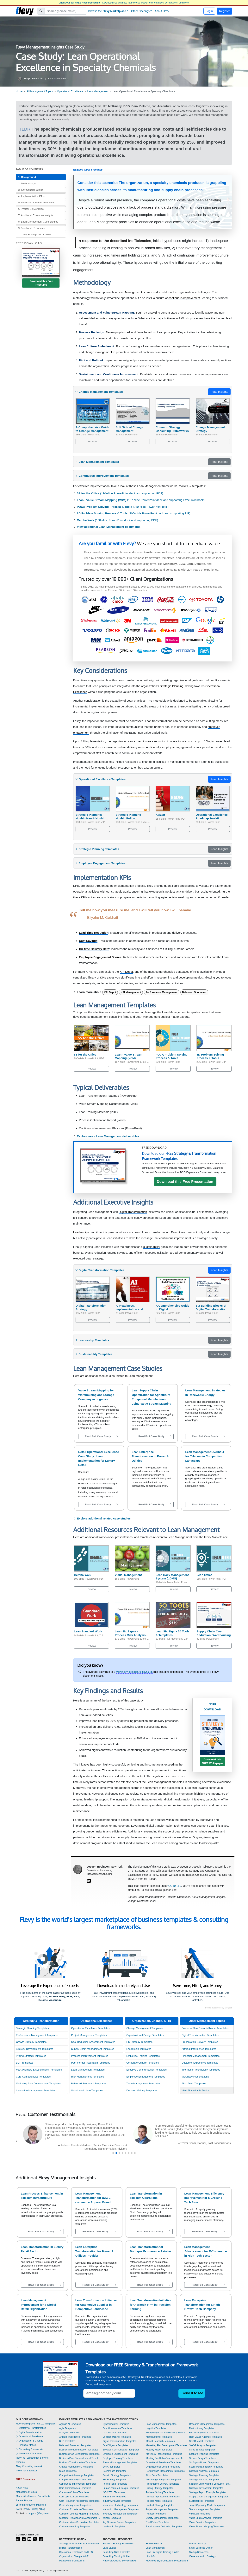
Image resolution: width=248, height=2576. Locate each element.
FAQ (18, 2509)
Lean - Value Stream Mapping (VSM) (128, 1056)
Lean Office (204, 1575)
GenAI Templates (111, 2466)
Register (224, 11)
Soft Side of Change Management (129, 429)
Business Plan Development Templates (79, 2454)
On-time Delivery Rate (94, 949)
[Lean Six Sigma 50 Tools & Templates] (173, 1615)
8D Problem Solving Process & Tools (210, 1056)
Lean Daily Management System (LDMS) (172, 1576)
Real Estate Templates (157, 2522)
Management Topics (26, 2492)
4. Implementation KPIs (31, 196)
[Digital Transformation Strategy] (93, 1289)
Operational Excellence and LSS (76, 2552)
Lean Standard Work (88, 1631)
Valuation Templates (199, 2513)
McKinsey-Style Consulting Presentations (167, 2560)
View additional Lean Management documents (108, 526)
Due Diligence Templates (115, 2445)
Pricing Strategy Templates (31, 2055)
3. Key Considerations (30, 189)
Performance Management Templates (37, 2035)
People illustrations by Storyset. (218, 2008)
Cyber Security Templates (115, 2424)
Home (19, 91)
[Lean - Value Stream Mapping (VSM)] (132, 1038)
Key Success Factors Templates (119, 2522)
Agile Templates (67, 2428)
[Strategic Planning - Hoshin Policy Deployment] (133, 798)
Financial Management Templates (201, 2055)
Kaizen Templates (111, 2518)
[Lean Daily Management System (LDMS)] (173, 1558)
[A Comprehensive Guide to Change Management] (93, 411)
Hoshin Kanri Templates (114, 2483)
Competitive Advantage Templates (76, 2475)
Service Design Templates (202, 2458)
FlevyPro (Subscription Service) (32, 2457)
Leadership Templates (138, 2048)
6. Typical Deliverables (31, 208)
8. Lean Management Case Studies (38, 221)
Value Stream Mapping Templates (206, 2526)
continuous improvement (184, 298)
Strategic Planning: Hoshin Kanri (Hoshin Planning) (90, 818)
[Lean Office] (214, 1558)
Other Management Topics (207, 2020)
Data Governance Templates (117, 2428)
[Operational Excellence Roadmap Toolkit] (213, 798)
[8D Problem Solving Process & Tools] (214, 1038)
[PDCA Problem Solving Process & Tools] (173, 1038)
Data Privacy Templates (114, 2432)
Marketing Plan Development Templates (38, 2083)
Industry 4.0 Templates (114, 2496)
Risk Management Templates (87, 2076)
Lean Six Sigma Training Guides (162, 2552)
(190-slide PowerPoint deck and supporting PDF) (120, 493)
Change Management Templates (144, 2028)
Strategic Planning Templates (32, 2028)
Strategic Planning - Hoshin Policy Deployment (129, 818)
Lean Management (58, 78)
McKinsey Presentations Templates (164, 2454)
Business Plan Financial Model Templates (205, 2028)
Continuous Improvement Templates (77, 2483)
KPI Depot (126, 971)
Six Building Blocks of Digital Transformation (211, 1307)
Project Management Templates (89, 2035)
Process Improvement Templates (89, 2055)
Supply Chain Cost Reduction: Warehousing (213, 1633)
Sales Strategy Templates (202, 2449)
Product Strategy (197, 2543)
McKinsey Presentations (195, 2076)
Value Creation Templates (202, 2522)
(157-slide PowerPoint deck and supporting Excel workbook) (141, 500)
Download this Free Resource (41, 283)
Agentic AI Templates (70, 2424)
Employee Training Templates (143, 2055)
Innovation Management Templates (35, 2090)
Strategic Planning (171, 686)
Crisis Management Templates (74, 2505)
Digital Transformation (133, 1211)
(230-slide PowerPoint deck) (123, 506)
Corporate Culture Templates (142, 2062)
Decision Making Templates (141, 2090)
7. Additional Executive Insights (35, 215)
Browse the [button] (107, 11)
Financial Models (26, 2445)
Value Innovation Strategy (202, 2556)
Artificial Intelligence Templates (199, 2048)
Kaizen (160, 814)
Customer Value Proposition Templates (79, 2522)
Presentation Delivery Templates (200, 2041)
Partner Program (24, 2500)
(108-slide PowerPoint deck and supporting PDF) (117, 520)
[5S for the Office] (91, 1038)
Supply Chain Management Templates (92, 2048)
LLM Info (150, 2556)
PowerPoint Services (26, 2470)
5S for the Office (85, 1054)
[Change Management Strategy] (213, 411)
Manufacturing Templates (159, 2437)
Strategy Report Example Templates (207, 2492)
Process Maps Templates (159, 2501)
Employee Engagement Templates (145, 2076)
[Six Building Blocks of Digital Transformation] (213, 1289)
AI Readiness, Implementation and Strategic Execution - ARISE (130, 1311)
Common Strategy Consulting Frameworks (172, 429)
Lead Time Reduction (93, 932)
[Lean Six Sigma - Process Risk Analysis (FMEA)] (132, 1615)
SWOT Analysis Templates (202, 2445)
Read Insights (219, 391)
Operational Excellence (70, 91)
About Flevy (162, 11)
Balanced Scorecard (194, 992)
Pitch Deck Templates (194, 2083)
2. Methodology (27, 183)
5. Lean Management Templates (36, 202)
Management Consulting (71, 2560)
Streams (20, 2462)
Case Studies (109, 2548)
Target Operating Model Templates (207, 2505)
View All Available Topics (195, 2090)
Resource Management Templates (207, 2424)
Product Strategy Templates (160, 2505)
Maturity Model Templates (159, 2449)
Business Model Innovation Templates (78, 2449)
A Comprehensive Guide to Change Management (92, 429)
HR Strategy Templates (139, 2041)
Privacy (34, 2509)
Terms (25, 2509)
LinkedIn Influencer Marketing (31, 2504)
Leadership (80, 1232)
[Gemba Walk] (91, 1558)
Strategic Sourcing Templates (204, 2479)
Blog (42, 2509)
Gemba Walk (82, 1575)
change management (98, 352)
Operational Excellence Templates (90, 2028)
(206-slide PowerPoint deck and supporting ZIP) (133, 513)
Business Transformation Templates (77, 2462)
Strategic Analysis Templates (204, 2471)
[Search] (65, 11)
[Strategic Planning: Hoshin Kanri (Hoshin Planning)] (93, 798)
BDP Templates (24, 2062)
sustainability (151, 1246)
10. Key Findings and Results (34, 234)
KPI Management (131, 992)
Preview (92, 441)
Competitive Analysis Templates (75, 2479)
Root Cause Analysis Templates (205, 2437)
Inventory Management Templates (120, 2513)
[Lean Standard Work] (91, 1615)
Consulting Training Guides (116, 2556)
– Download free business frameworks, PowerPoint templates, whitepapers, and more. (124, 2)
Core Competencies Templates (33, 2076)
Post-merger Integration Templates (90, 2062)
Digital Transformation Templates (200, 2035)
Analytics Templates (69, 2432)
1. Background (27, 177)
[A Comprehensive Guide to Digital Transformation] (173, 1289)
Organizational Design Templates (145, 2035)
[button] (113, 2153)
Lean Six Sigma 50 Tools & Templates (172, 1633)
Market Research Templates (160, 2441)
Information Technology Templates (201, 2069)
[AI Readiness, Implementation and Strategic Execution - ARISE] (133, 1289)
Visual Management (128, 1575)
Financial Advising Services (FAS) (119, 2560)
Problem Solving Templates (160, 2492)
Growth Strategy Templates (31, 2041)
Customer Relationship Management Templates (80, 2518)
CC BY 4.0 (174, 1885)
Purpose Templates (156, 2513)
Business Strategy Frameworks (118, 2543)
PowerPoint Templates (29, 2453)
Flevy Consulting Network (29, 2466)
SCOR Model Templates (201, 2441)
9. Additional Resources (31, 228)
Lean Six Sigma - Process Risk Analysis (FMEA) (130, 1635)
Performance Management (161, 992)
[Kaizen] (173, 798)
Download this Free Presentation (185, 1182)
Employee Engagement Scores (100, 957)
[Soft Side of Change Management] (133, 411)
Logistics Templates (156, 2428)
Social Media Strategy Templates (206, 2466)
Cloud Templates (68, 2471)
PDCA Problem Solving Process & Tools (171, 1056)
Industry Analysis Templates (116, 2501)
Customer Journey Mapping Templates (79, 2513)
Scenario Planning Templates (204, 2454)
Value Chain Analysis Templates (205, 2518)
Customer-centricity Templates (74, 2526)
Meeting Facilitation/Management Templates (166, 2458)
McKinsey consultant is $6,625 (134, 1671)
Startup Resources (198, 2552)
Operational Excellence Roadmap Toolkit (212, 816)
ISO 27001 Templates (113, 2492)
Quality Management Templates (162, 2518)
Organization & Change (29, 2440)
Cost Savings (88, 940)
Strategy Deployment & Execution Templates (210, 2483)
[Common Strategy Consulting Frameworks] (173, 411)
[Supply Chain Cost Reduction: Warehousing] (214, 1615)
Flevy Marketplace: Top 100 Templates (35, 2423)
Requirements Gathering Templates (164, 2526)
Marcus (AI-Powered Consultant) (33, 2496)
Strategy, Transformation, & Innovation (79, 2543)
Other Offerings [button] (140, 11)
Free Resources (154, 2543)
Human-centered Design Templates (120, 2488)
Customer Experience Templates (200, 2062)
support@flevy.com (38, 2513)
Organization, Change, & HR (151, 2020)
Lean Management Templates (87, 2069)
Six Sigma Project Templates (204, 2462)
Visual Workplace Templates (87, 2090)
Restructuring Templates (201, 2428)
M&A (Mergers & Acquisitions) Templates (39, 2069)
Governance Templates (114, 2471)
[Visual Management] (132, 1558)
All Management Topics (40, 91)
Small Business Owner (201, 2548)
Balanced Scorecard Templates (88, 2083)
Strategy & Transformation (41, 2020)
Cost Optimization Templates (74, 2496)
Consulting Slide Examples (116, 2552)
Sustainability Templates (201, 2501)
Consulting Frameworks (29, 2449)
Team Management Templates (143, 2083)
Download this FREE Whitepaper (212, 1761)
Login (209, 11)
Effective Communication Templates (146, 2069)
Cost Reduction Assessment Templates (93, 2041)
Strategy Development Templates (34, 2048)
